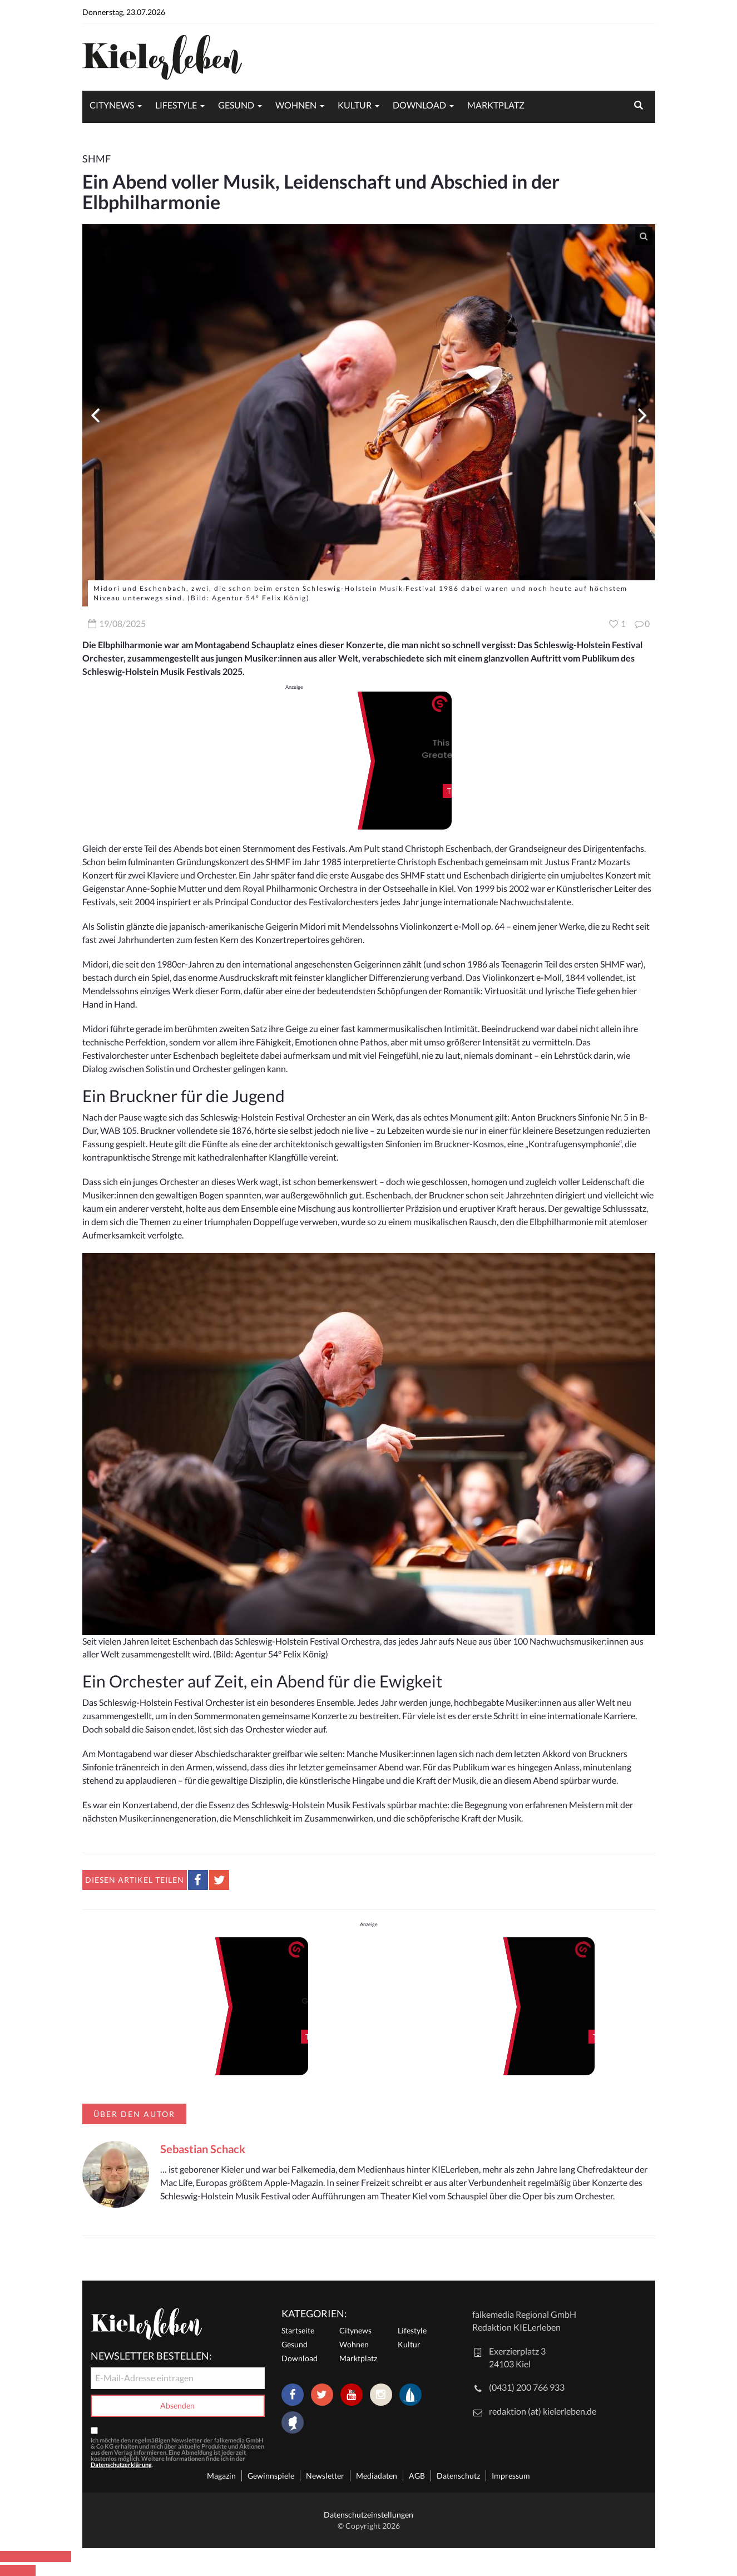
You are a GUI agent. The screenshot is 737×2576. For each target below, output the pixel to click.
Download (419, 105)
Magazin (221, 2475)
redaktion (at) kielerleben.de (542, 2411)
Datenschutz (458, 2475)
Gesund (236, 105)
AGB (417, 2475)
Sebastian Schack (202, 2148)
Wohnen (295, 105)
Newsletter (325, 2475)
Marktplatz (496, 105)
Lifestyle (176, 105)
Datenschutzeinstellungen (368, 2514)
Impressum (511, 2475)
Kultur (355, 105)
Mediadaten (376, 2475)
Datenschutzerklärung (121, 2464)
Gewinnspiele (271, 2475)
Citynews (112, 105)
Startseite (297, 2330)
